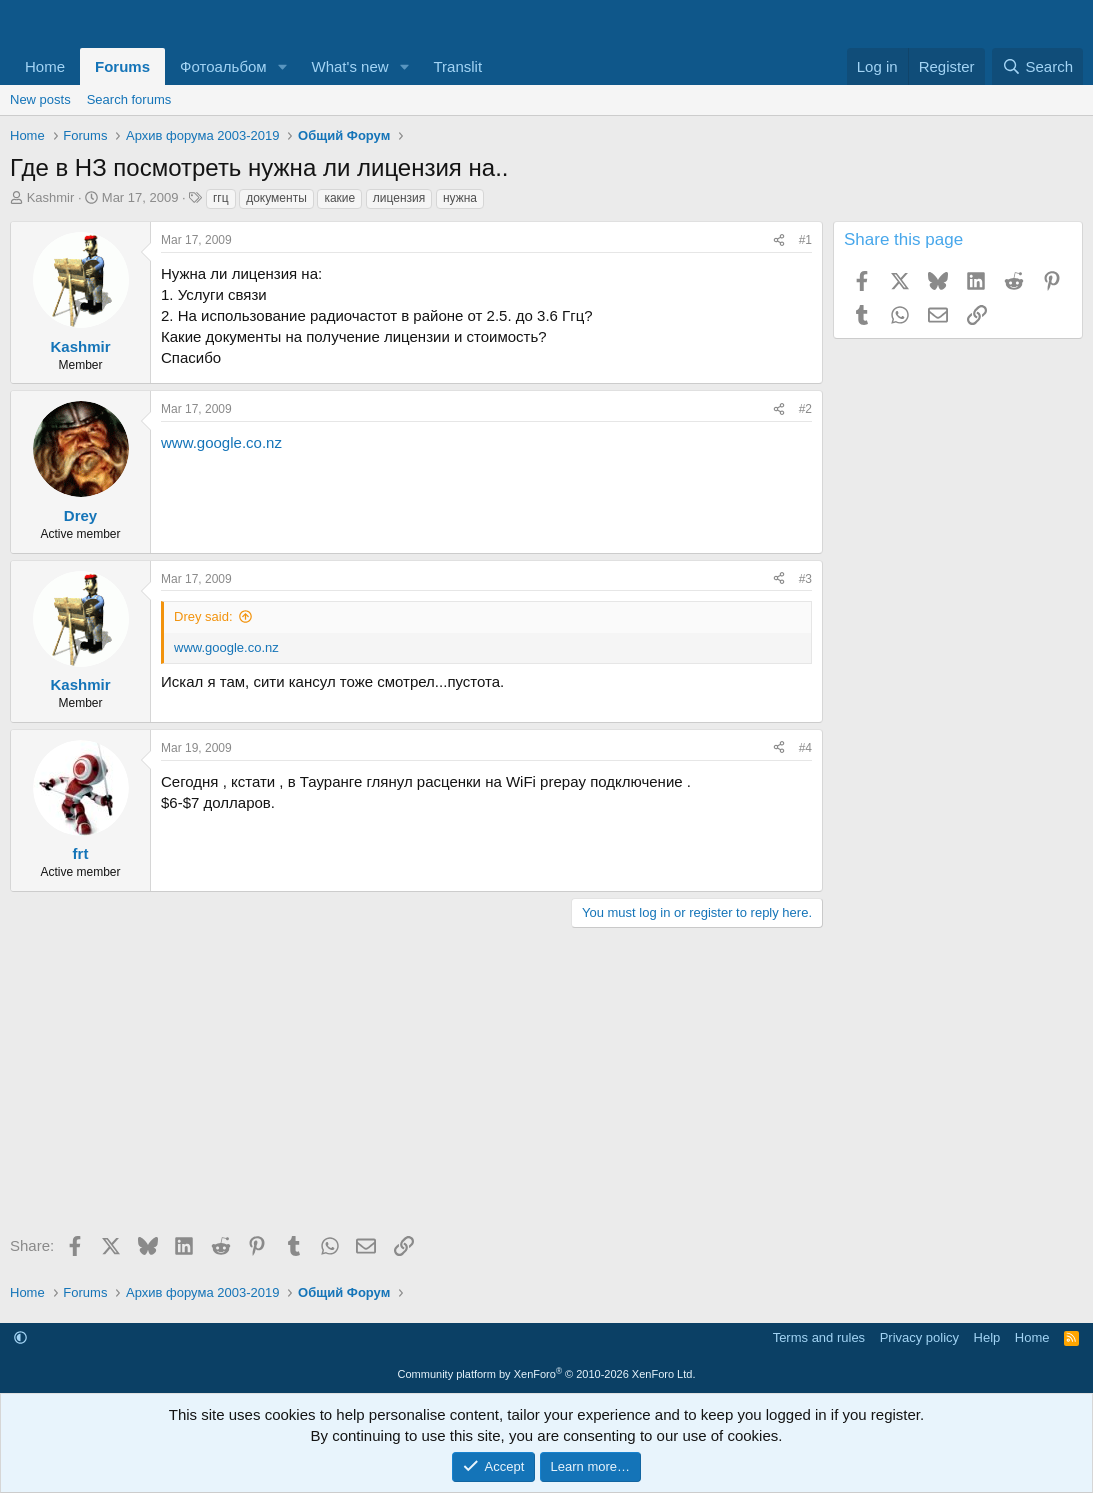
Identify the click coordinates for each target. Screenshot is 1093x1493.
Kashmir (51, 197)
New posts (40, 99)
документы (276, 198)
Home (45, 66)
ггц (221, 198)
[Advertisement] (411, 1088)
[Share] (779, 240)
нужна (460, 198)
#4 (805, 748)
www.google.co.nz (221, 442)
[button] (283, 66)
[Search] (1037, 66)
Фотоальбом (223, 66)
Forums (122, 66)
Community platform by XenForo (547, 1374)
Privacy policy (919, 1337)
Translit (457, 66)
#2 (805, 409)
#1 (805, 240)
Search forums (129, 99)
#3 (805, 579)
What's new (350, 66)
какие (339, 198)
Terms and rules (819, 1337)
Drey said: (203, 616)
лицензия (399, 198)
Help (987, 1337)
